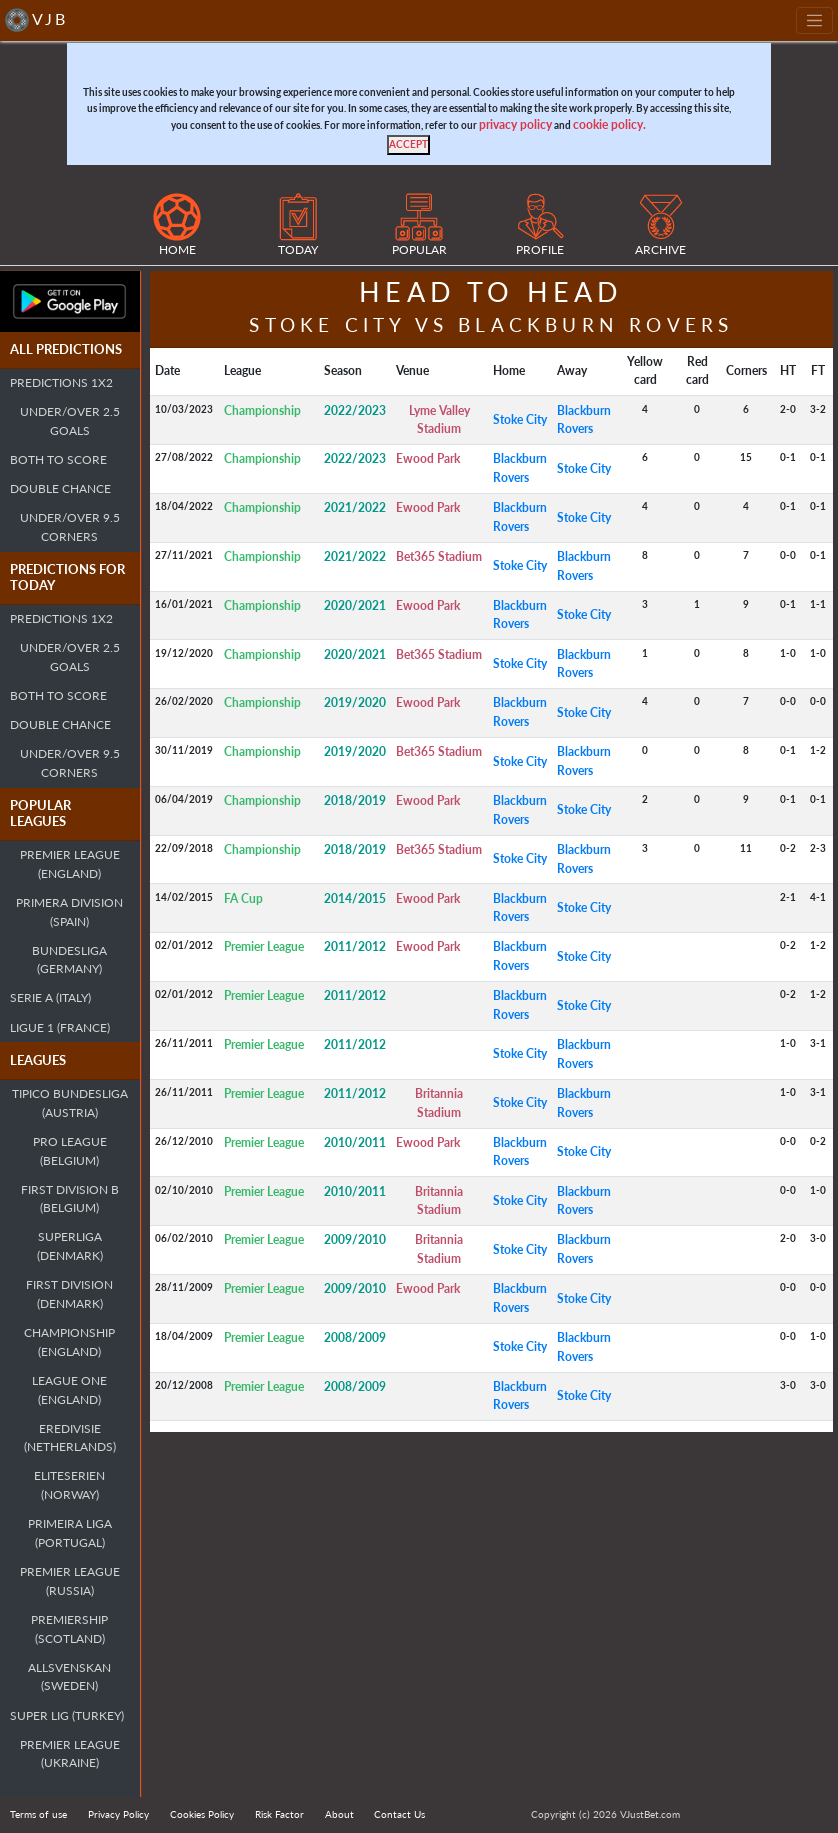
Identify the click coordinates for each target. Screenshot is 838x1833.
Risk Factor (279, 1814)
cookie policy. (609, 124)
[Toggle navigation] (814, 20)
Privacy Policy (118, 1814)
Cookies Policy (202, 1814)
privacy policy (515, 124)
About (339, 1814)
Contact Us (399, 1814)
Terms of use (38, 1814)
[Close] (408, 145)
